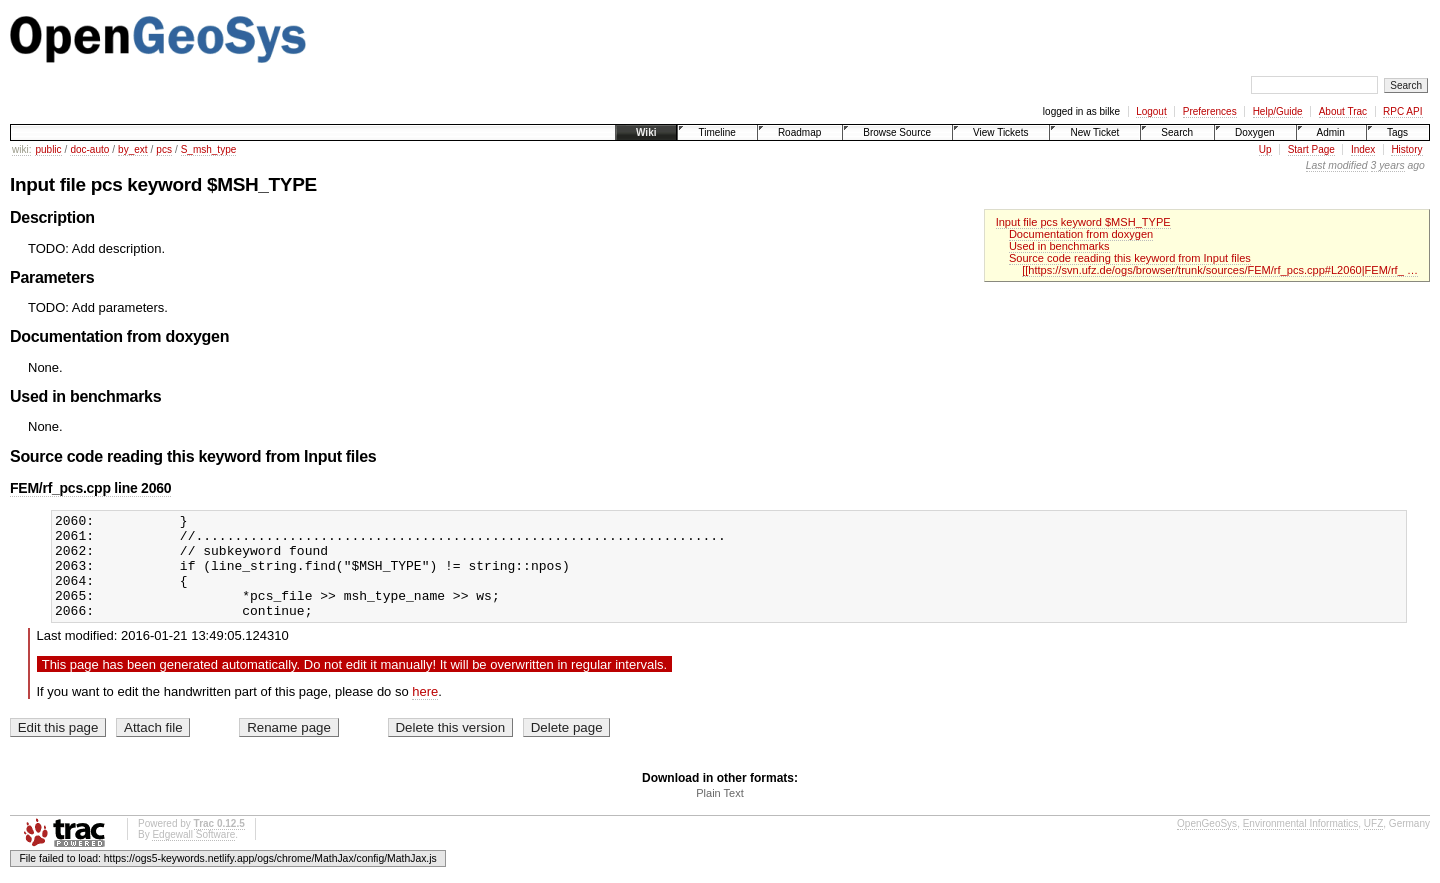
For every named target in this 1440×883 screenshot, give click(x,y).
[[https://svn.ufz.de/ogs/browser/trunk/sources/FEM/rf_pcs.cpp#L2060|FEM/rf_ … (1220, 270)
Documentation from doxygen (1081, 234)
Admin (1331, 132)
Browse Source (897, 132)
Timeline (716, 132)
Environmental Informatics (1301, 844)
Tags (1397, 132)
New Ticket (1094, 132)
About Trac (1343, 111)
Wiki (646, 132)
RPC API (1402, 111)
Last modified (1337, 165)
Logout (1151, 111)
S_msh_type (209, 149)
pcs (164, 149)
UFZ (1373, 844)
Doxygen (1254, 132)
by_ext (132, 149)
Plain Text (720, 814)
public (48, 149)
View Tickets (1000, 132)
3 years (1388, 165)
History (1406, 149)
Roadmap (799, 132)
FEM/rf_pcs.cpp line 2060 (90, 488)
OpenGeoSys (1207, 844)
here (425, 712)
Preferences (1210, 111)
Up (1265, 149)
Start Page (1311, 149)
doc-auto (89, 149)
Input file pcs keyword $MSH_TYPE (1083, 222)
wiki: (21, 149)
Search (1177, 132)
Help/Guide (1278, 111)
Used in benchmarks (1059, 246)
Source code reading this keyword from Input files (1130, 258)
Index (1363, 149)
